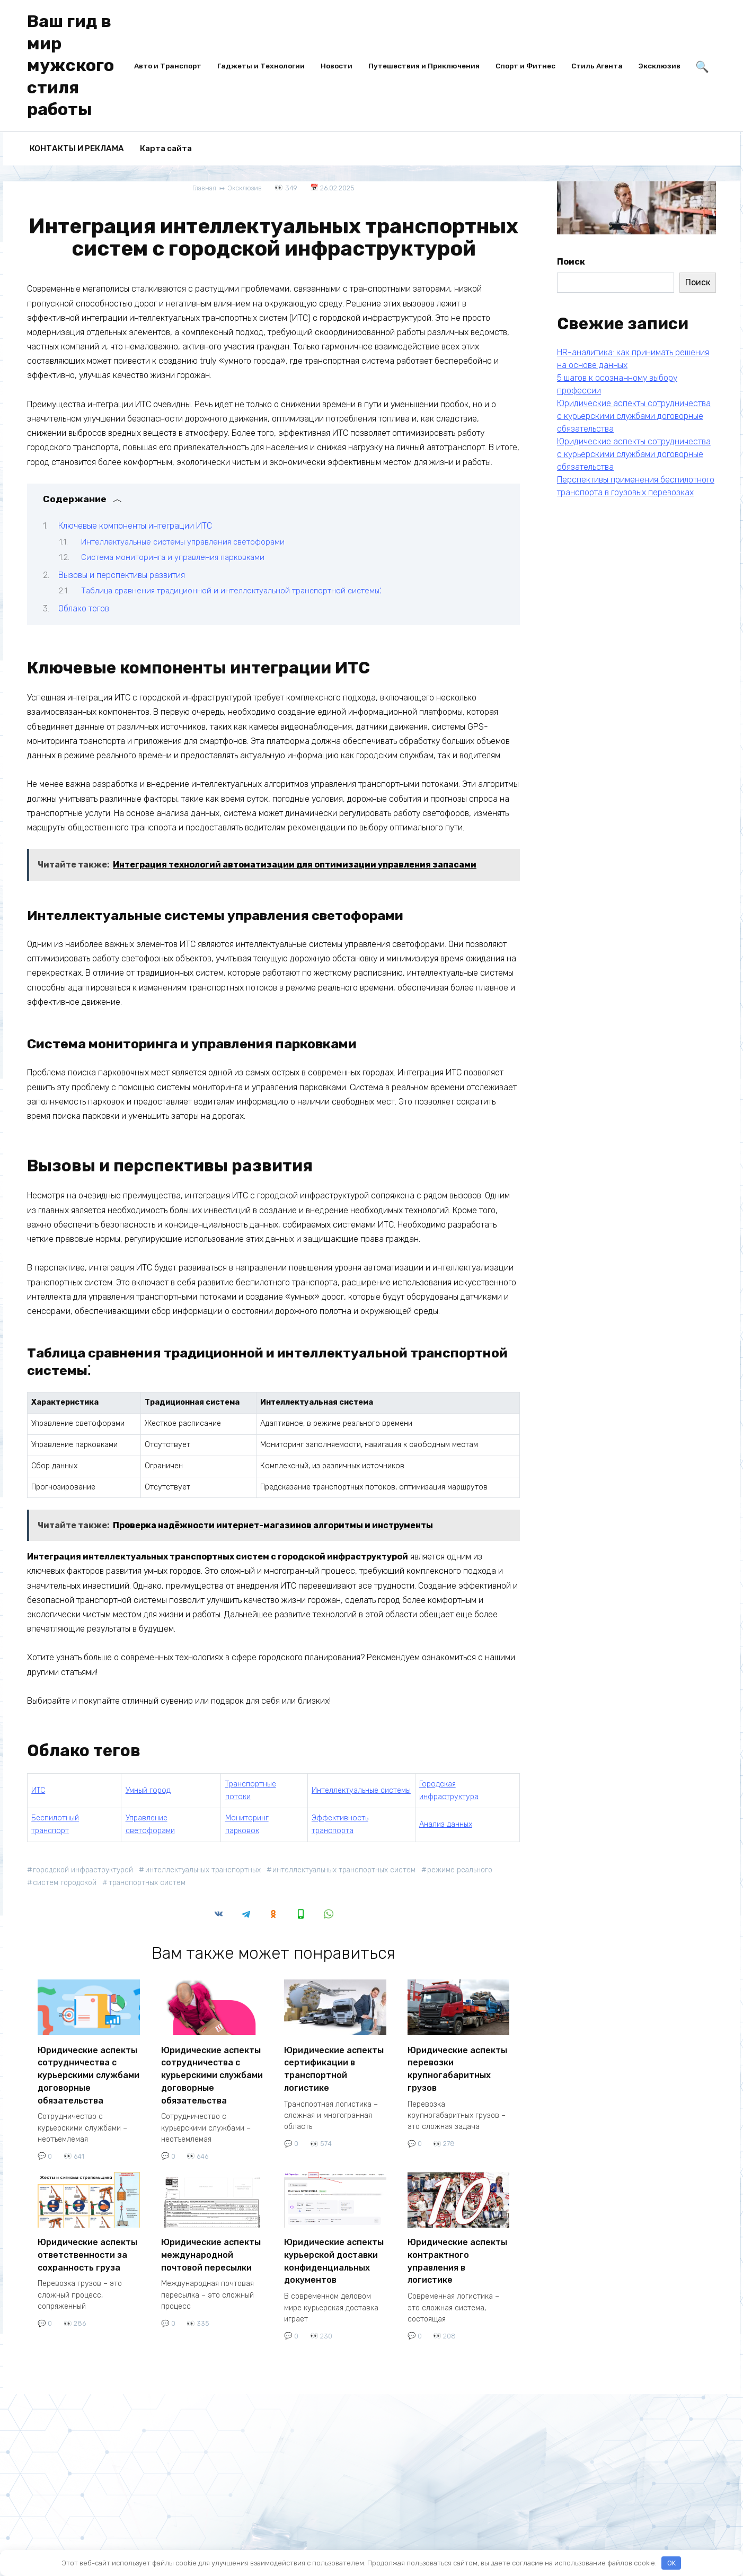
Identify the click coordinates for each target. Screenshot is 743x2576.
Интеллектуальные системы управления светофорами (183, 541)
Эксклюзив (659, 66)
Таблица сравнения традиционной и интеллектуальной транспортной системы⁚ (231, 590)
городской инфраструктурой (85, 1869)
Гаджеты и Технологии (261, 66)
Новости (336, 66)
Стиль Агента (597, 66)
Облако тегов (83, 608)
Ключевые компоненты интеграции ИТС (135, 526)
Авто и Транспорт (167, 66)
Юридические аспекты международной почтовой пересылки (211, 2246)
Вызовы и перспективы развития (121, 574)
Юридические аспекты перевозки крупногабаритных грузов (457, 2065)
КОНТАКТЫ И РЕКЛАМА (77, 148)
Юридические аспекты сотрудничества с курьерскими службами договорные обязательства (88, 2071)
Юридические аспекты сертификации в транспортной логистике (334, 2065)
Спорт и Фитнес (525, 66)
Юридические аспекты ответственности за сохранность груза (87, 2246)
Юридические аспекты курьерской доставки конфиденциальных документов (334, 2251)
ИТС (38, 1789)
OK (671, 2563)
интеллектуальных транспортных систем (351, 1869)
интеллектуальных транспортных (208, 1869)
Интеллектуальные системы (361, 1789)
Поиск (571, 262)
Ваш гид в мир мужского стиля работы (70, 65)
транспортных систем (150, 1882)
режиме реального (469, 1869)
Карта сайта (166, 148)
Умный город (148, 1789)
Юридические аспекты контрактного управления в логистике (457, 2251)
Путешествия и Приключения (424, 66)
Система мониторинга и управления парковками (172, 557)
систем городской (66, 1882)
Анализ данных (445, 1824)
